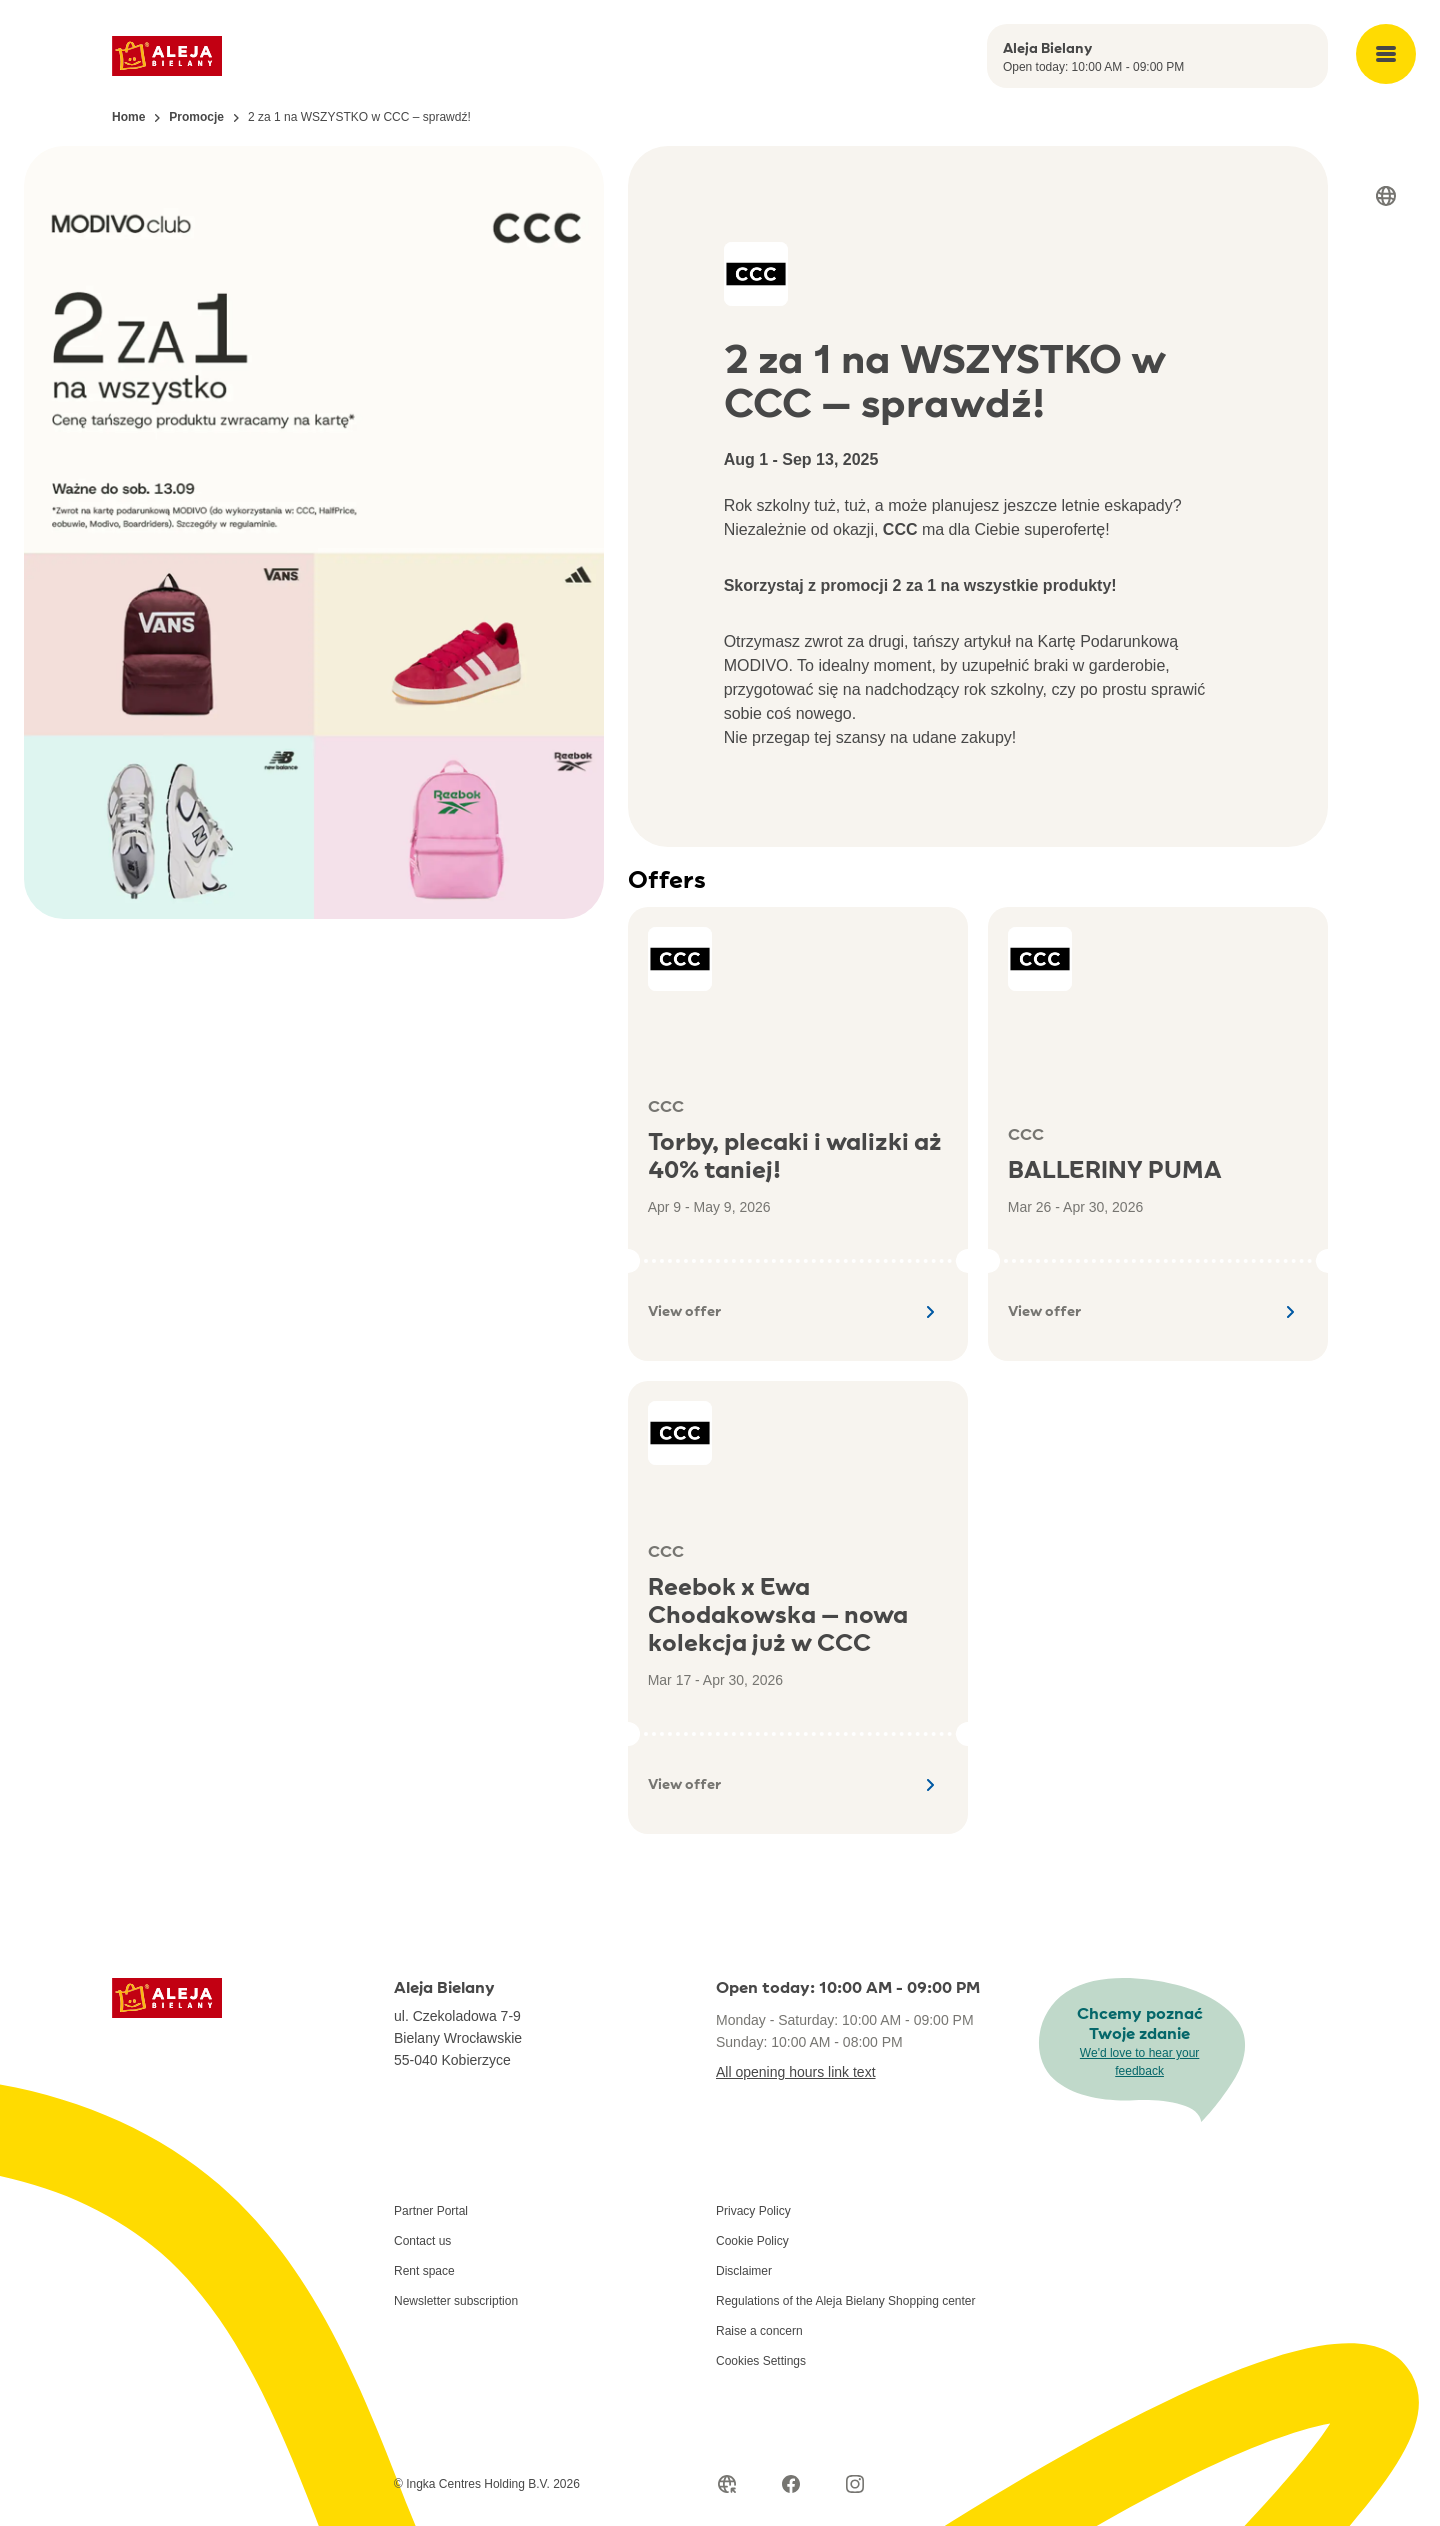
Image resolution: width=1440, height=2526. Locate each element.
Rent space (424, 2271)
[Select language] (1386, 196)
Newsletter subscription (456, 2301)
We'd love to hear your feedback (1139, 2062)
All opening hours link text (796, 2072)
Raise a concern (759, 2331)
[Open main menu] (1386, 54)
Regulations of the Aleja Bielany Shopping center (846, 2301)
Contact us (422, 2241)
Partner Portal (431, 2211)
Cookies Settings (761, 2361)
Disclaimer (744, 2271)
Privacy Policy (753, 2211)
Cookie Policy (752, 2241)
